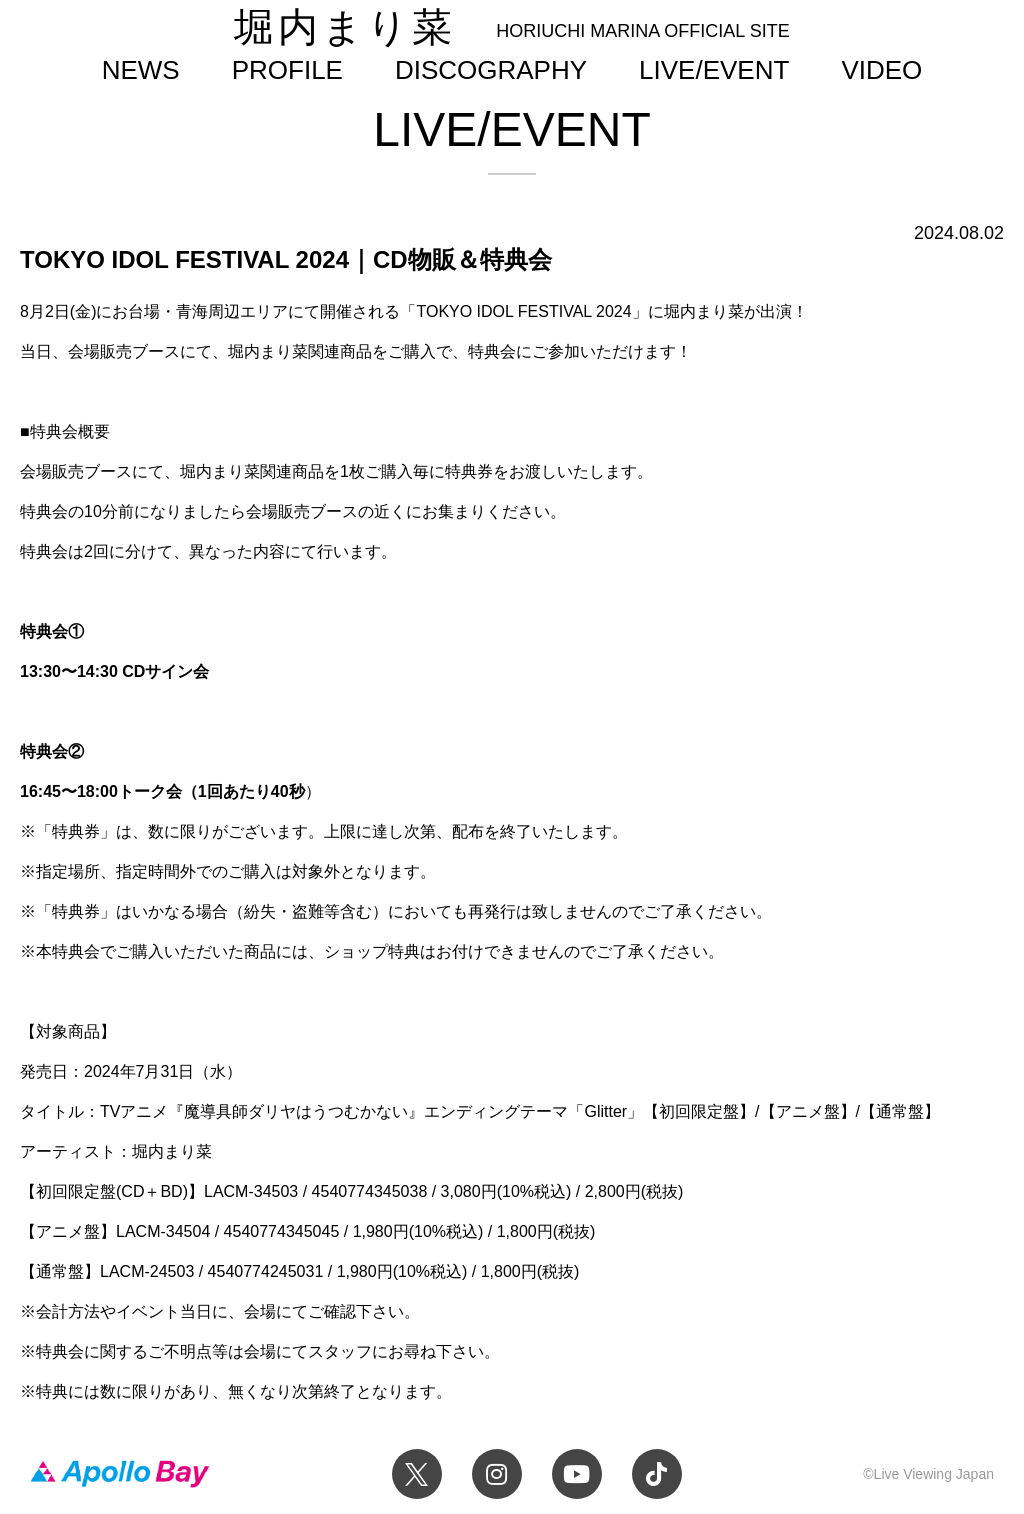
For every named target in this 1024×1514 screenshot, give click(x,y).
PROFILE (287, 70)
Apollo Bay (120, 1474)
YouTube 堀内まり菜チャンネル (577, 1474)
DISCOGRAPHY (491, 70)
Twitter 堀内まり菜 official (417, 1474)
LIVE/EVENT (714, 70)
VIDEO (881, 70)
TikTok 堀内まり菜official (657, 1474)
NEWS (141, 70)
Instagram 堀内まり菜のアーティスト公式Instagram (497, 1474)
